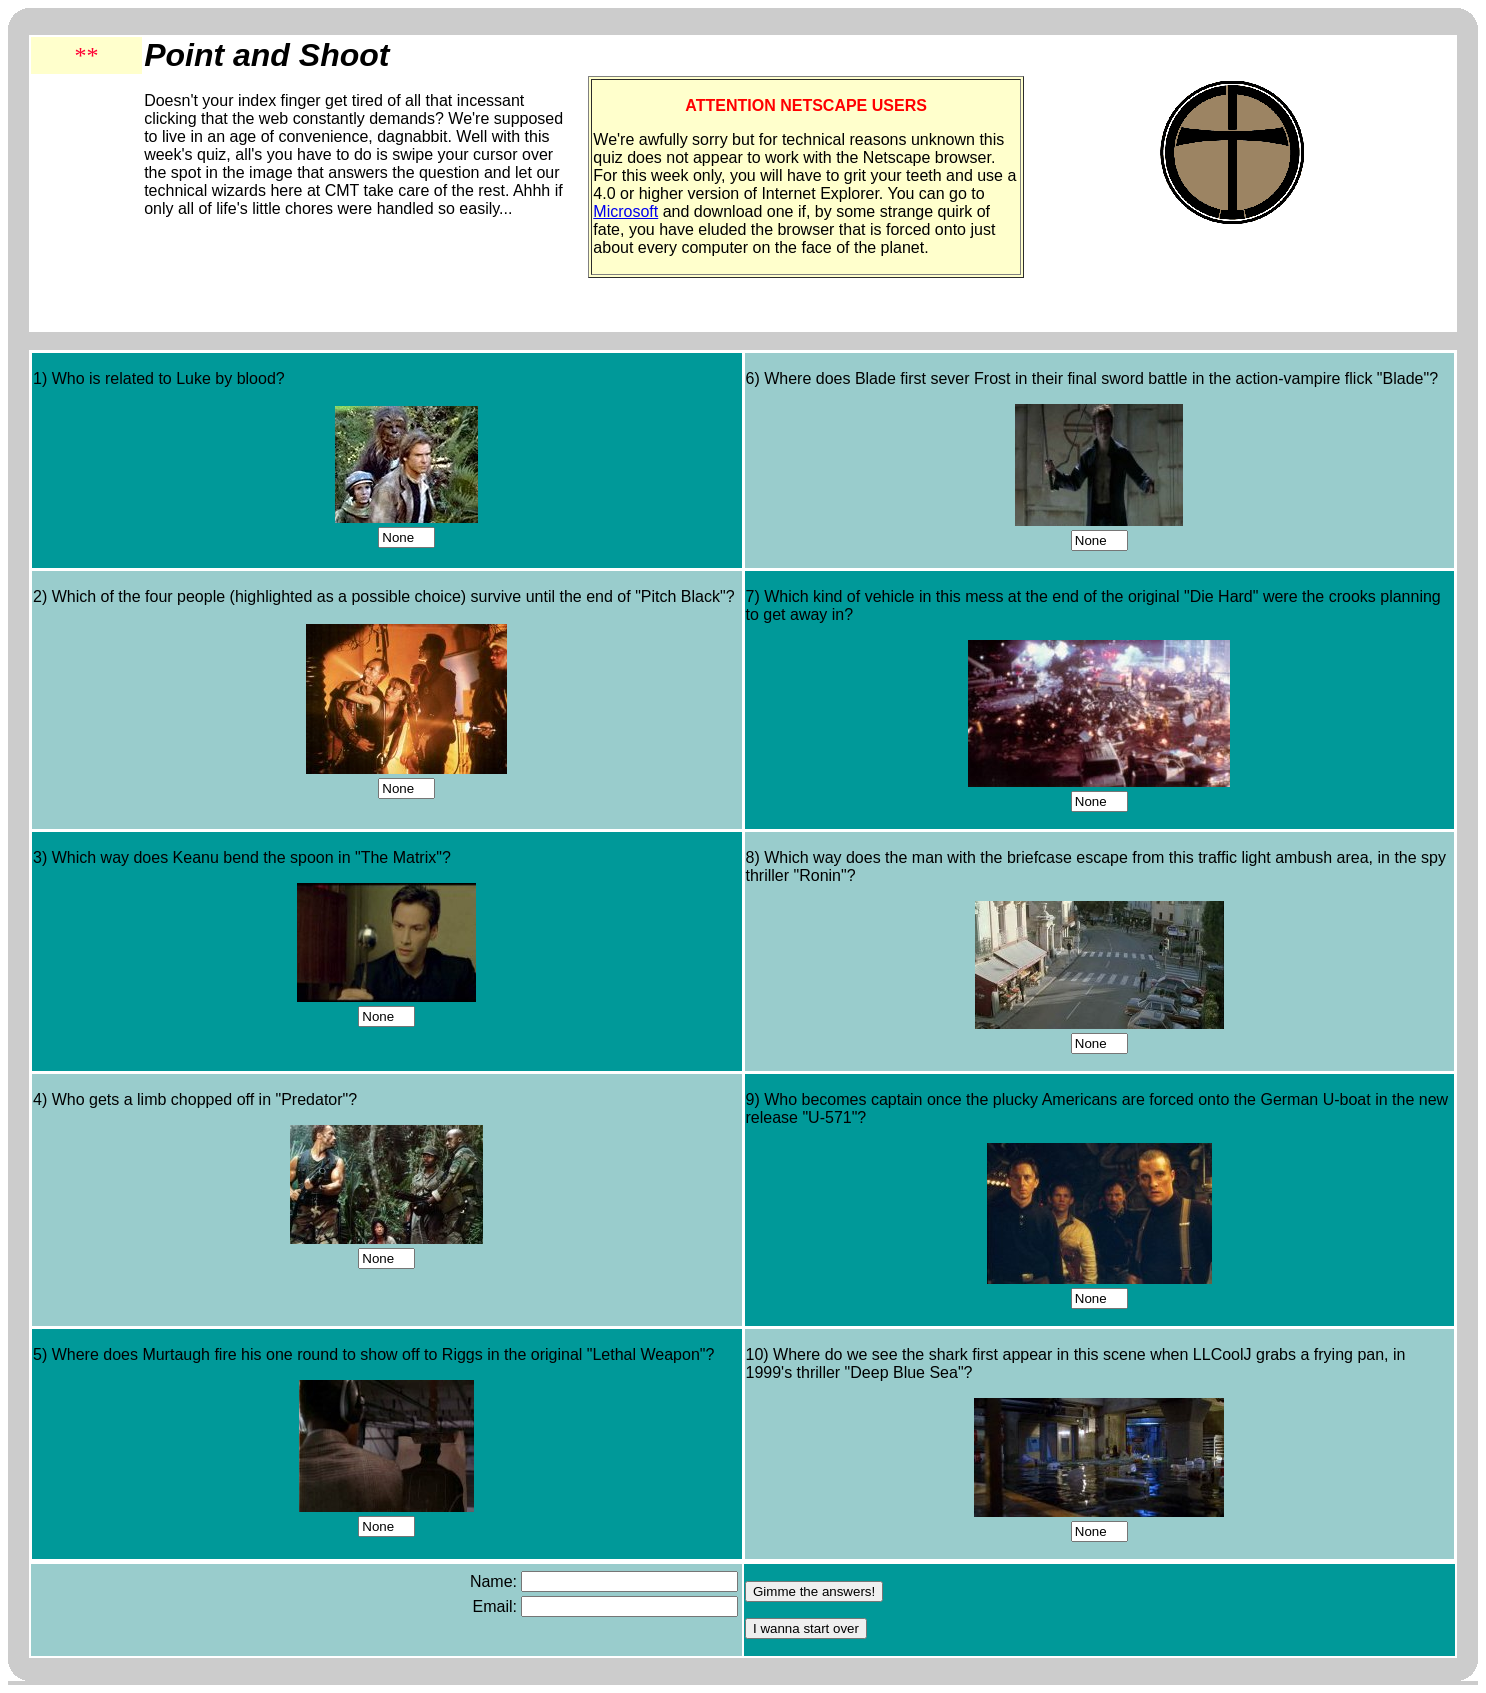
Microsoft (625, 211)
